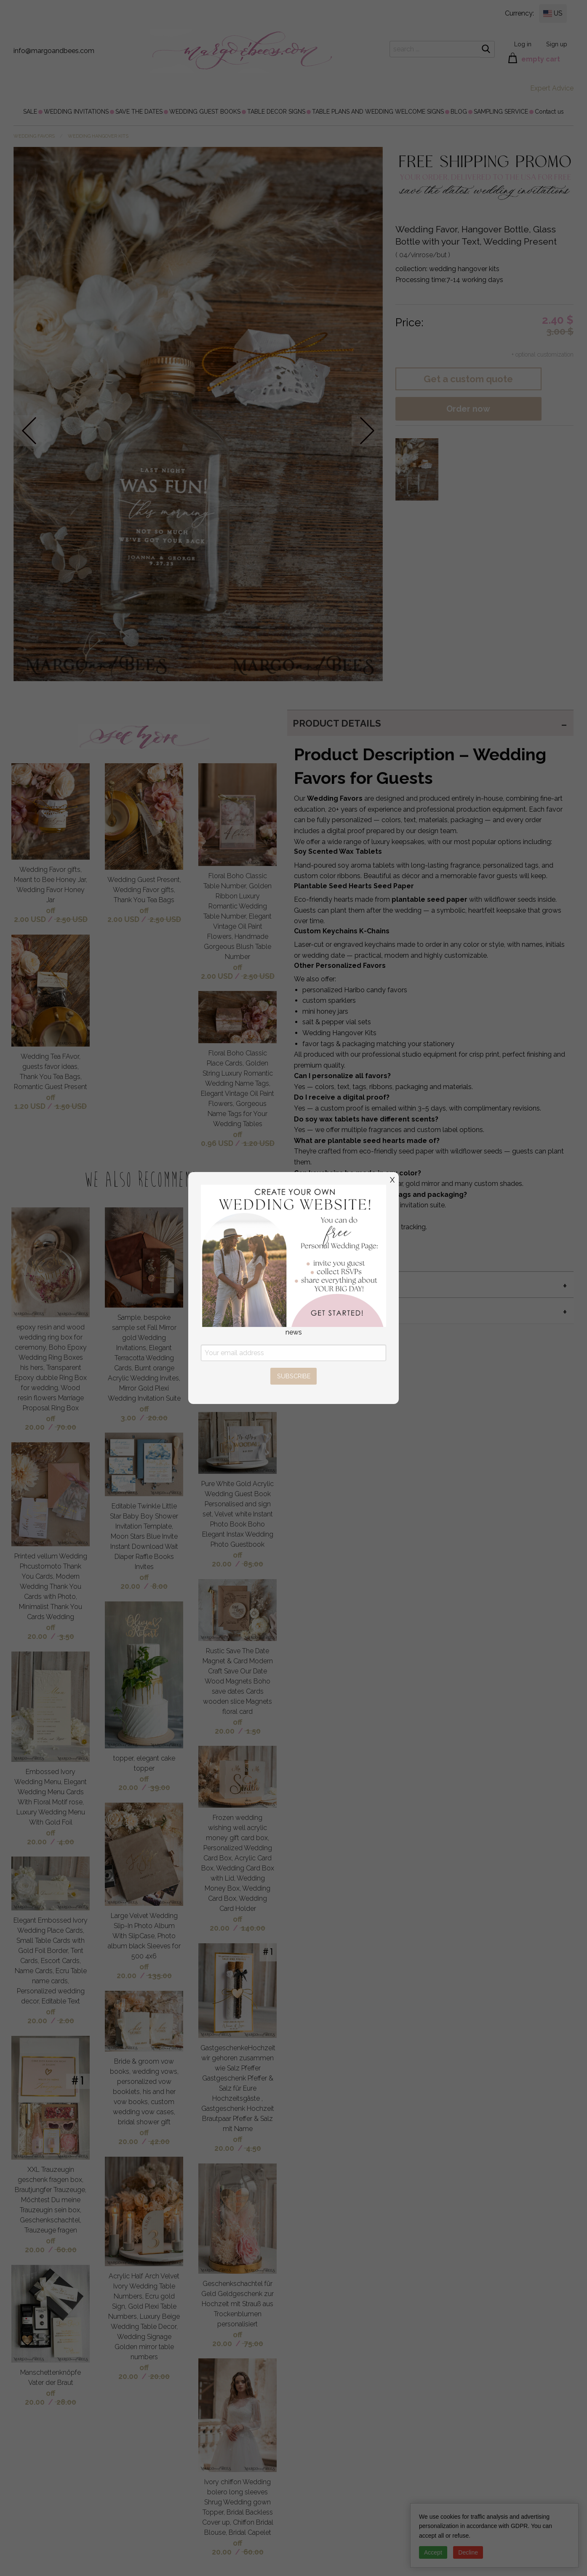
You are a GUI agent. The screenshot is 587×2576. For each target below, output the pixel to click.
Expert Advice (552, 88)
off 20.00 (40, 1423)
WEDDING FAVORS (34, 136)
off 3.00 (134, 1413)
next (367, 430)
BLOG (459, 111)
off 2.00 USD (35, 915)
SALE (30, 111)
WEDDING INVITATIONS (76, 111)
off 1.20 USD (34, 1102)
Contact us (549, 111)
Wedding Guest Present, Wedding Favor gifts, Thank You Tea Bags (144, 890)
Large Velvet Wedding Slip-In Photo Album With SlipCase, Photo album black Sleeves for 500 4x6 (144, 1936)
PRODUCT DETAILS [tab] (337, 723)
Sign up (556, 44)
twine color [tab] (327, 1310)
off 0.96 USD (222, 1139)
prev (29, 430)
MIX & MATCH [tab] (324, 1284)
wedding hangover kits (98, 136)
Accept (433, 2552)
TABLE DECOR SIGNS (276, 111)
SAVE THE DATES (139, 111)
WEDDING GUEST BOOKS (204, 111)
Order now (468, 409)
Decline (468, 2552)
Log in (522, 44)
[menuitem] (30, 111)
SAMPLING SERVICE (501, 111)
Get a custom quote (468, 378)
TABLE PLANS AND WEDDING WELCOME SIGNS (378, 111)
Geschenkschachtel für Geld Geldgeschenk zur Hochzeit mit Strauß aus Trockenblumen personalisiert (237, 2304)
